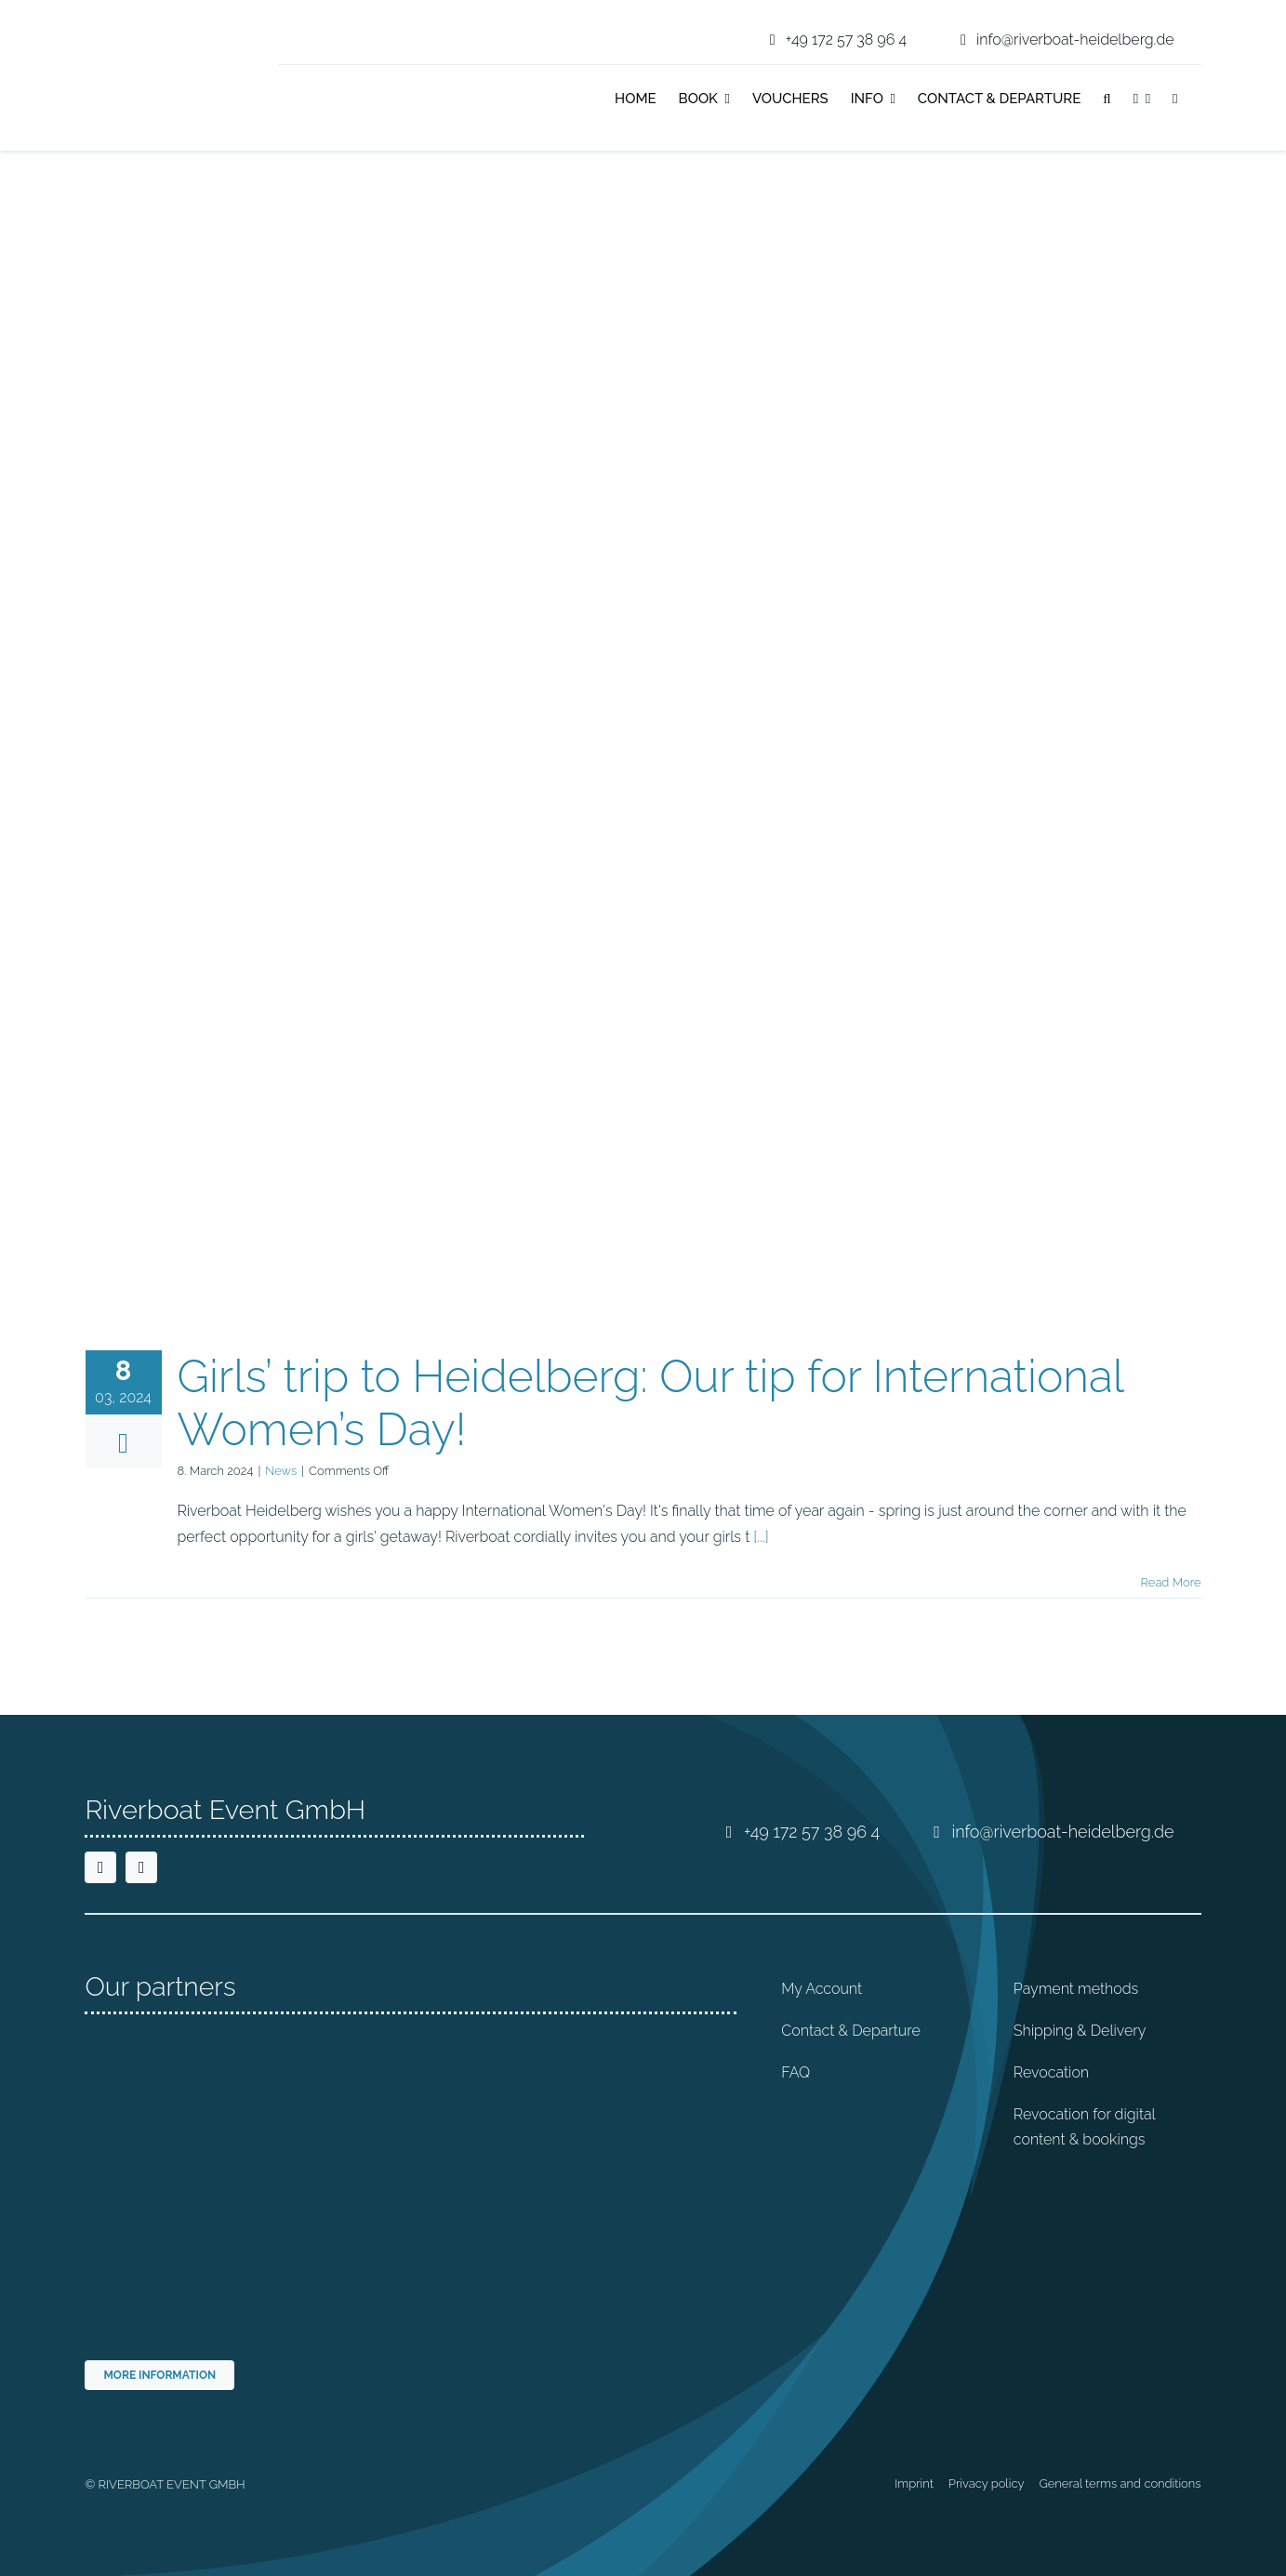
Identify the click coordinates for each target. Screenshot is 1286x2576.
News (281, 1471)
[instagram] (141, 1867)
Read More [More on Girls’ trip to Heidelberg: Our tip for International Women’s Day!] (1171, 1582)
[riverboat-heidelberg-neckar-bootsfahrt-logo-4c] (143, 23)
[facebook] (100, 1867)
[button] (1106, 100)
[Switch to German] (1200, 100)
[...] (760, 1537)
